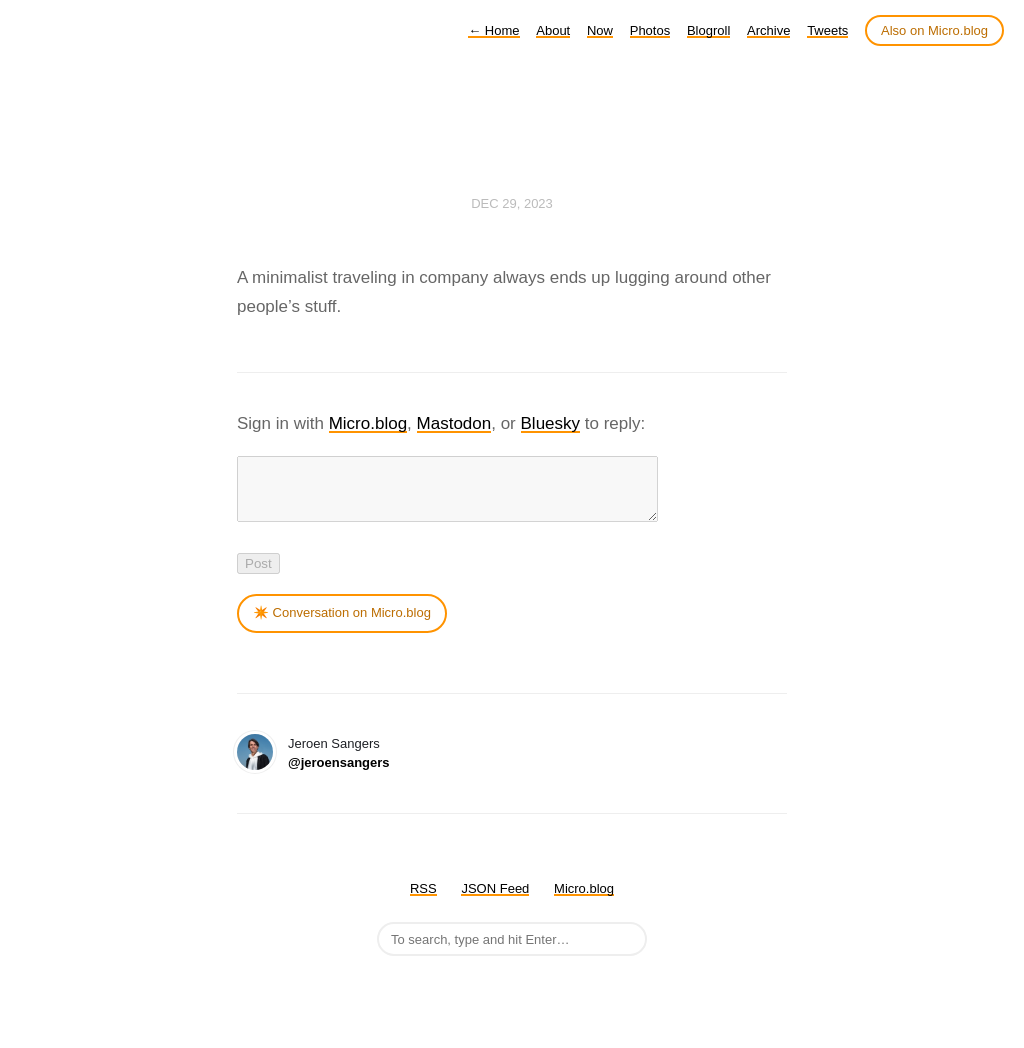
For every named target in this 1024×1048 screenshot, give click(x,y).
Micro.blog (368, 423)
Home (493, 30)
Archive (768, 30)
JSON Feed (495, 900)
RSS (423, 900)
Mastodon (454, 423)
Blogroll (708, 30)
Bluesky (551, 423)
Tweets (827, 30)
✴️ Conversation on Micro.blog (342, 624)
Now (600, 30)
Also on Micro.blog (934, 30)
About (553, 30)
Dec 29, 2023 (512, 203)
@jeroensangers (339, 774)
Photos (650, 30)
